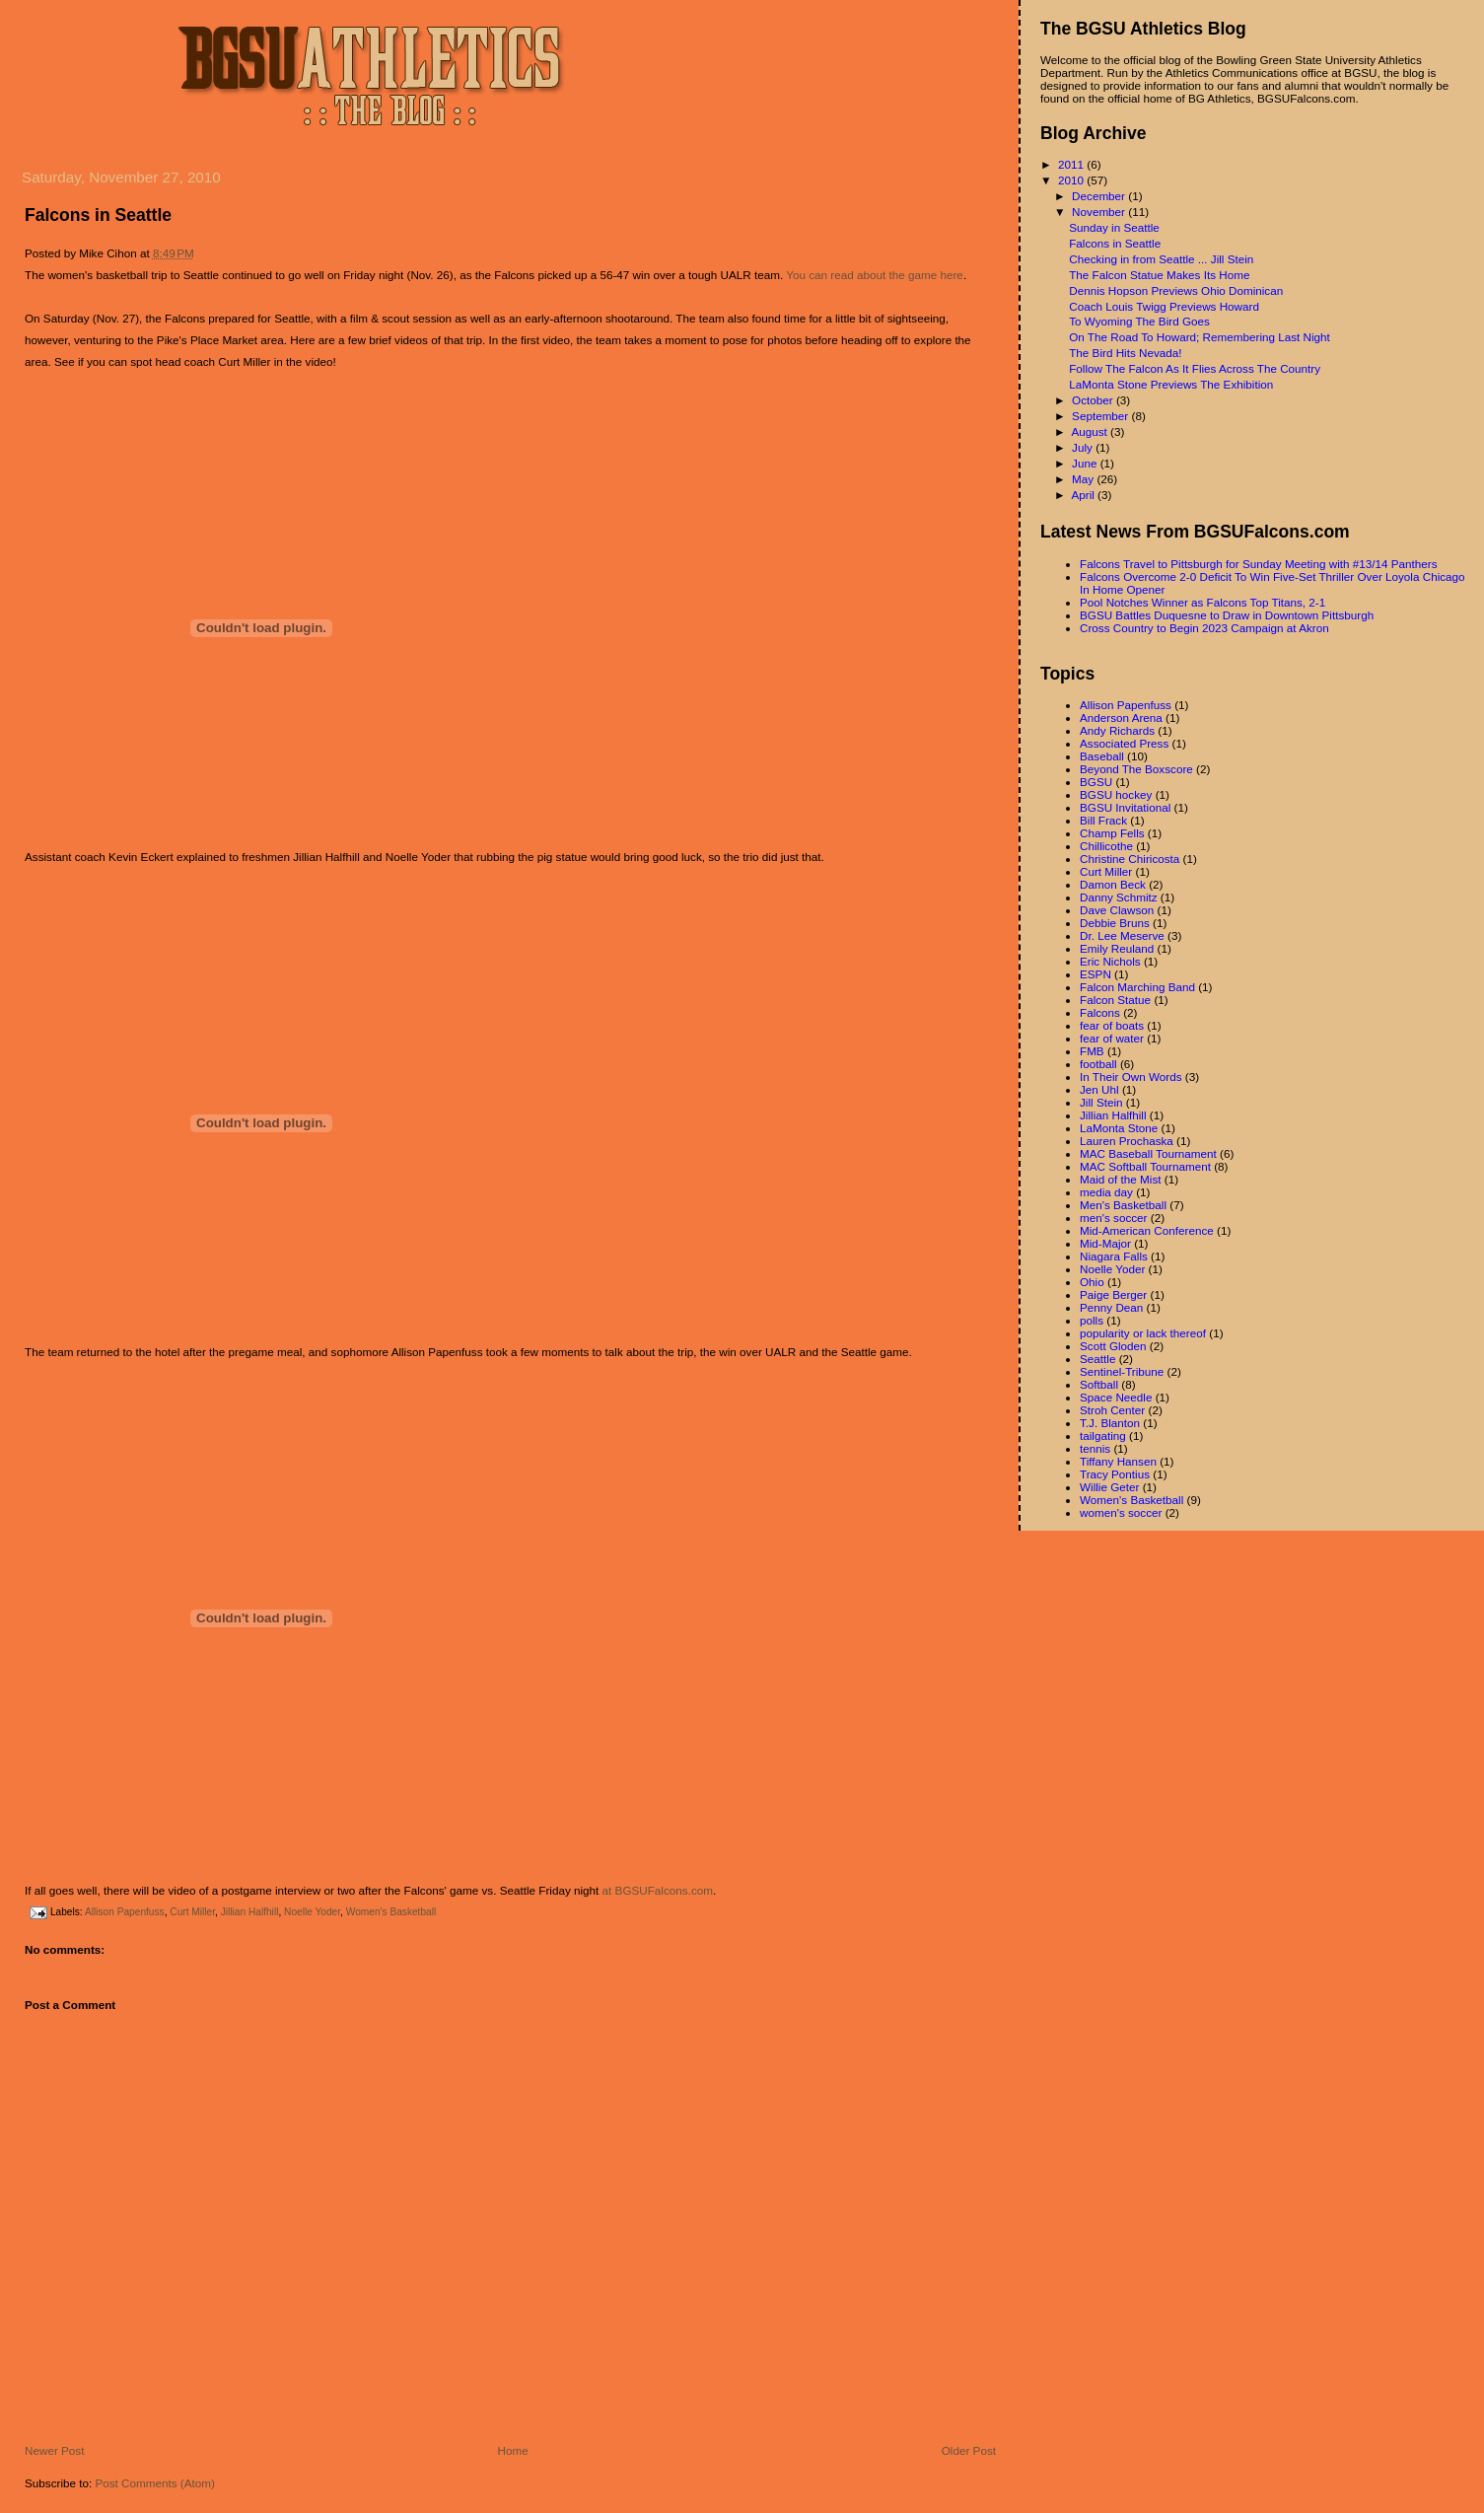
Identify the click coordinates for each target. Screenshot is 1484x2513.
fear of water (1112, 1038)
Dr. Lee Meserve (1122, 935)
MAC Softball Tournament (1145, 1166)
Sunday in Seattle (1114, 227)
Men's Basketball (1123, 1204)
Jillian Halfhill (250, 1911)
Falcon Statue (1115, 999)
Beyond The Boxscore (1136, 768)
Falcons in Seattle (98, 215)
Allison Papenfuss (125, 1911)
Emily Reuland (1117, 948)
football (1098, 1063)
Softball (1099, 1384)
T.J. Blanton (1110, 1422)
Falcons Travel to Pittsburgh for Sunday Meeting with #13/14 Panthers (1259, 563)
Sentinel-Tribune (1122, 1371)
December (1100, 195)
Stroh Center (1112, 1409)
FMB (1092, 1050)
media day (1106, 1191)
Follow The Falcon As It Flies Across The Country (1194, 368)
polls (1091, 1320)
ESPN (1095, 974)
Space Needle (1116, 1397)
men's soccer (1113, 1217)
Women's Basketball (391, 1911)
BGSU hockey (1116, 794)
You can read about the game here (874, 274)
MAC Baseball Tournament (1148, 1153)
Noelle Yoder (312, 1911)
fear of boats (1112, 1025)
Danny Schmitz (1119, 897)
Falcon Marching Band (1137, 986)
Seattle (1097, 1358)
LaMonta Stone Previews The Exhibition (1171, 384)
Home (513, 2450)
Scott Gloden (1113, 1345)
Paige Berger (1113, 1294)
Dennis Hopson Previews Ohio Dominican (1176, 290)
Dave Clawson (1117, 909)
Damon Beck (1113, 884)
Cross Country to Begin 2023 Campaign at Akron (1204, 627)
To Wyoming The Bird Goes (1139, 321)
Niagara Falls (1114, 1256)
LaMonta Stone (1119, 1127)
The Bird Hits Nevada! (1125, 352)
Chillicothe (1106, 845)
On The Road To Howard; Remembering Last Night (1199, 336)
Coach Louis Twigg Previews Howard (1164, 306)
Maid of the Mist (1121, 1179)
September (1101, 415)
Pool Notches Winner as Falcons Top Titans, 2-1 (1202, 602)
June (1086, 463)
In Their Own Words (1131, 1076)
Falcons (1100, 1012)
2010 (1072, 180)
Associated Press (1124, 743)
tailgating (1103, 1435)
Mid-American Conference (1147, 1230)
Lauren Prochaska (1126, 1140)
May (1084, 478)
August (1090, 431)
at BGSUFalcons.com (657, 1890)
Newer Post (54, 2450)
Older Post (969, 2450)
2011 (1072, 164)
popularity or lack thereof (1143, 1333)
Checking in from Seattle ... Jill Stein (1161, 258)
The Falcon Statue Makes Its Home (1159, 274)
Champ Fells (1112, 832)
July (1083, 447)
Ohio (1092, 1281)
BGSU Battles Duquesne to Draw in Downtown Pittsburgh (1227, 615)
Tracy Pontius (1115, 1474)
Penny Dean (1111, 1307)
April (1084, 494)
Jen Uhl (1099, 1089)
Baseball (1102, 756)
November (1100, 211)
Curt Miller (192, 1911)
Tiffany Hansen (1118, 1461)
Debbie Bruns (1115, 922)
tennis (1095, 1448)
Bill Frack (1103, 820)
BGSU (1096, 781)
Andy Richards (1117, 730)
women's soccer (1121, 1512)
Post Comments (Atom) (154, 2483)
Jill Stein (1101, 1102)
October (1094, 400)
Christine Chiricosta (1129, 858)
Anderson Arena (1121, 717)
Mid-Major (1105, 1243)
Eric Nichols (1110, 961)
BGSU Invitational (1125, 807)
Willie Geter (1109, 1486)
